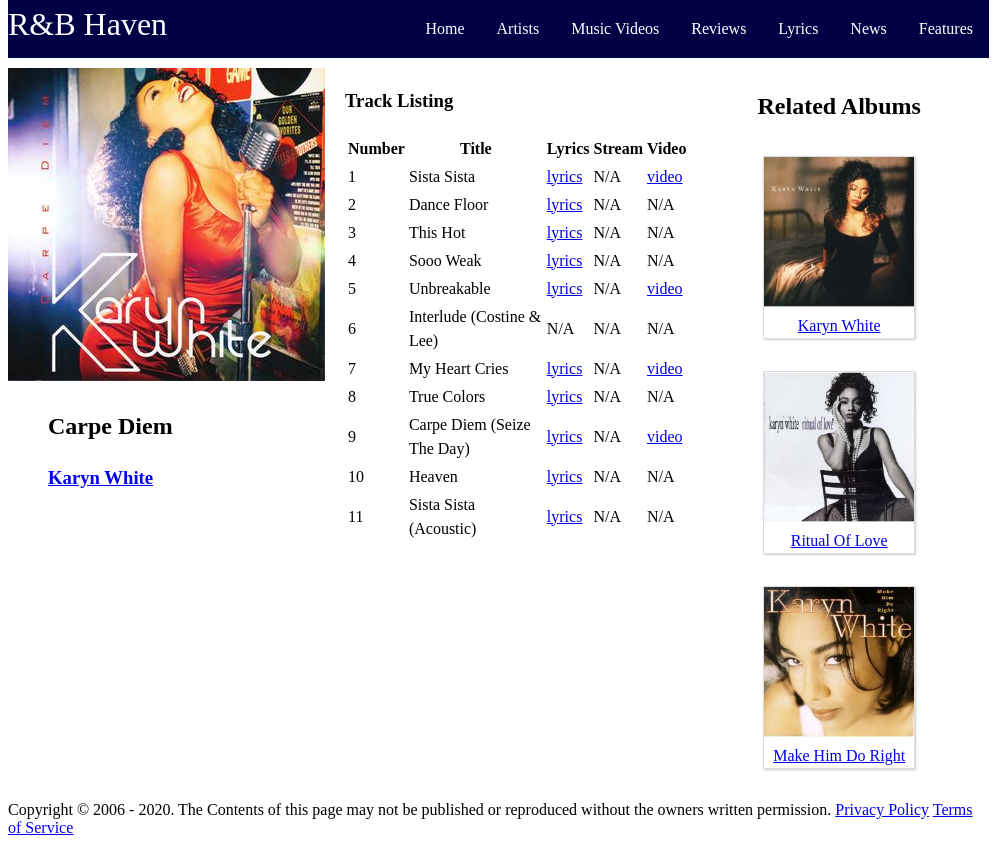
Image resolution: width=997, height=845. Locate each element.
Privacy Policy (882, 809)
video (665, 176)
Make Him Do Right (839, 755)
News (868, 28)
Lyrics (798, 28)
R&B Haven (87, 24)
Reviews (718, 28)
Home (444, 28)
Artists (518, 28)
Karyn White (100, 477)
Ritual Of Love (839, 540)
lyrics (565, 176)
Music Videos (615, 28)
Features (946, 28)
